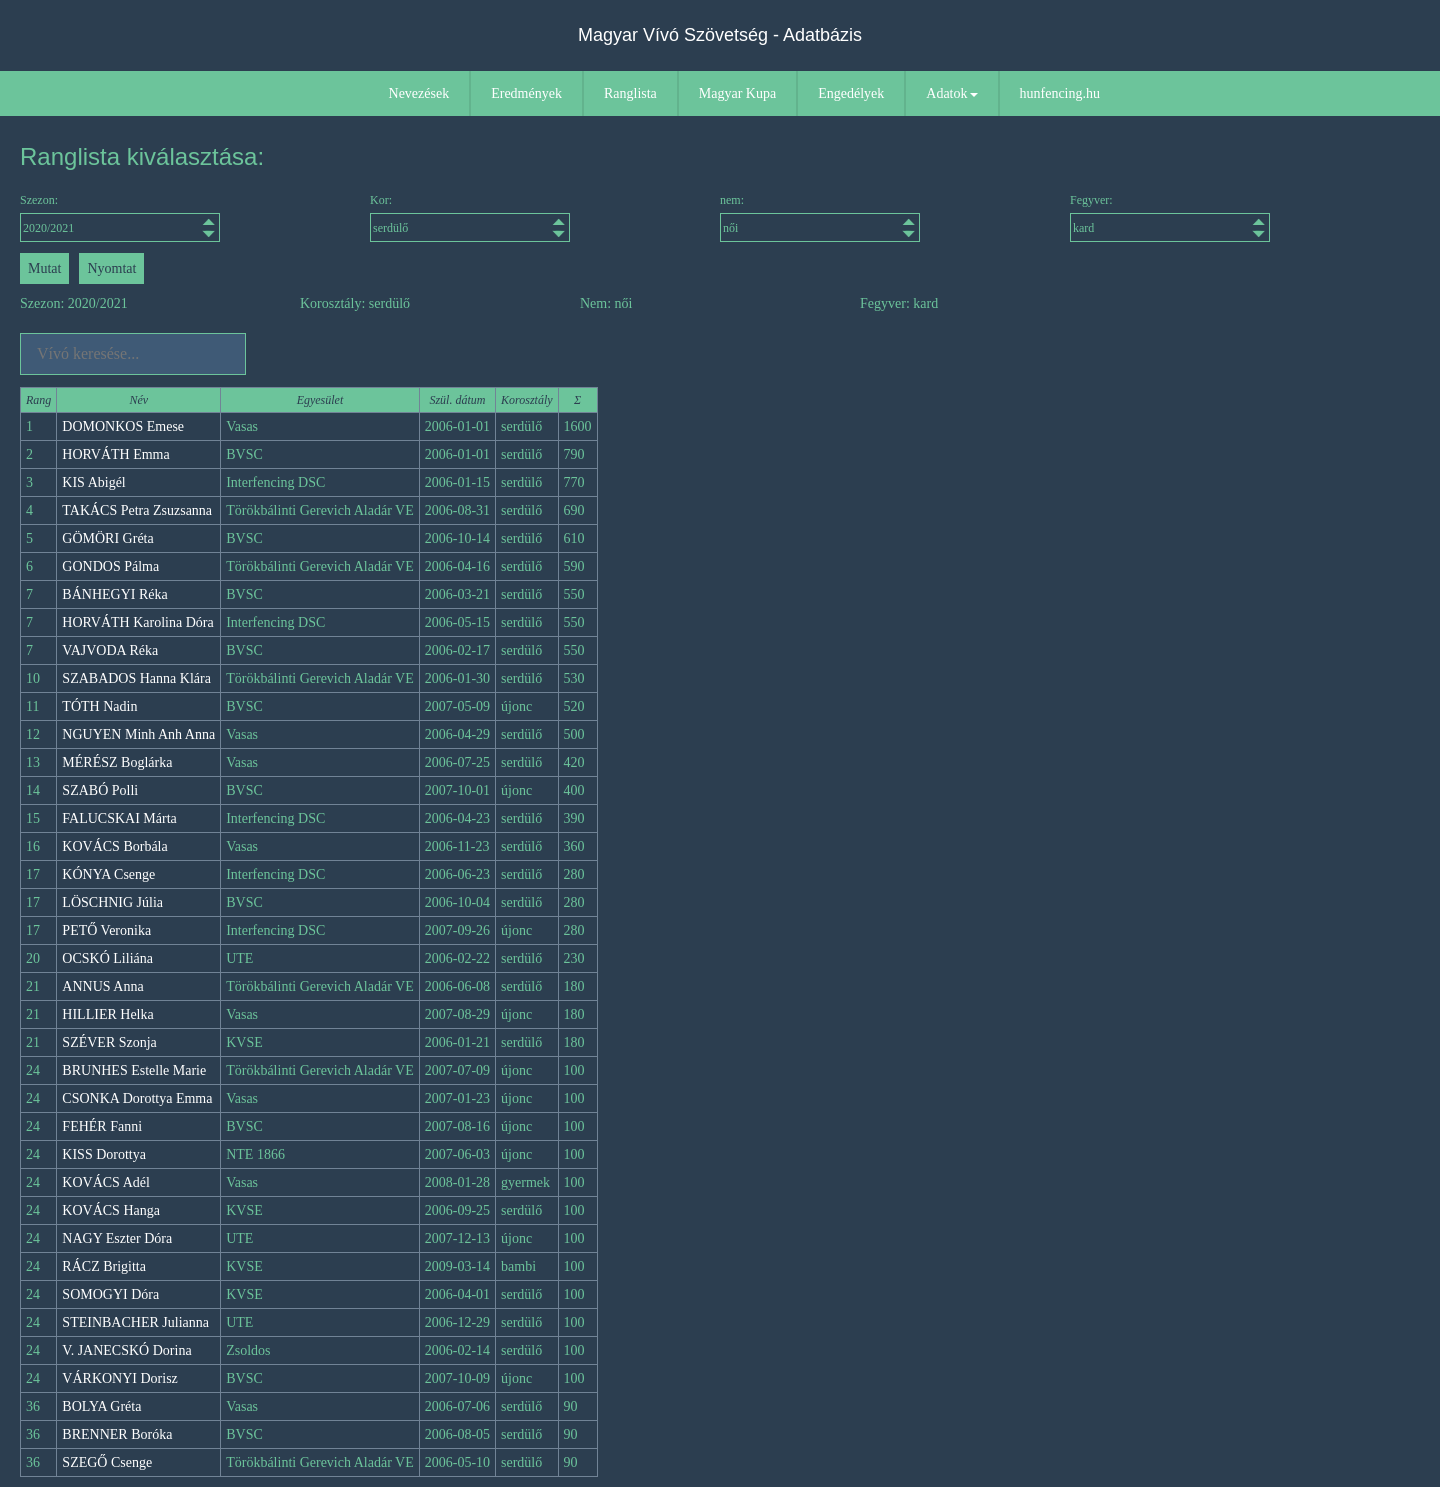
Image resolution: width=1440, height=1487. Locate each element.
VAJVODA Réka (110, 650)
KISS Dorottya (104, 1154)
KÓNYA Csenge (108, 874)
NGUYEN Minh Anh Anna (138, 734)
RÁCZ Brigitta (104, 1266)
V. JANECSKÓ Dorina (126, 1350)
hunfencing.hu (1060, 93)
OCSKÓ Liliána (107, 958)
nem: (820, 217)
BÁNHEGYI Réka (114, 594)
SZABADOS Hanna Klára (136, 678)
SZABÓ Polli (100, 790)
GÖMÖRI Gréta (107, 538)
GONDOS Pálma (110, 566)
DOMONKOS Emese (123, 426)
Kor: (470, 217)
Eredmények (526, 93)
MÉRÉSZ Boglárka (117, 762)
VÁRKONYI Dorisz (120, 1378)
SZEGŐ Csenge (107, 1462)
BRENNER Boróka (117, 1434)
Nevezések (419, 93)
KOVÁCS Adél (106, 1182)
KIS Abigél (93, 482)
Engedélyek (851, 93)
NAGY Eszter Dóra (117, 1238)
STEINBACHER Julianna (135, 1322)
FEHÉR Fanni (102, 1126)
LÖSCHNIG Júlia (112, 902)
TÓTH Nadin (99, 706)
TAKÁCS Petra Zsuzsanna (137, 510)
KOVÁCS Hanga (111, 1210)
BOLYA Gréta (101, 1406)
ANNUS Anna (102, 986)
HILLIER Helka (107, 1014)
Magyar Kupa (737, 93)
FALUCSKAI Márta (119, 818)
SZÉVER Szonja (109, 1042)
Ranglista (630, 93)
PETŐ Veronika (106, 930)
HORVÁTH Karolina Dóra (137, 622)
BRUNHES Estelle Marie (134, 1070)
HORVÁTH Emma (115, 454)
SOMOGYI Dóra (110, 1294)
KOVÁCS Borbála (114, 846)
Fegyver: (1170, 217)
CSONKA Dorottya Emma (137, 1098)
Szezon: (120, 217)
